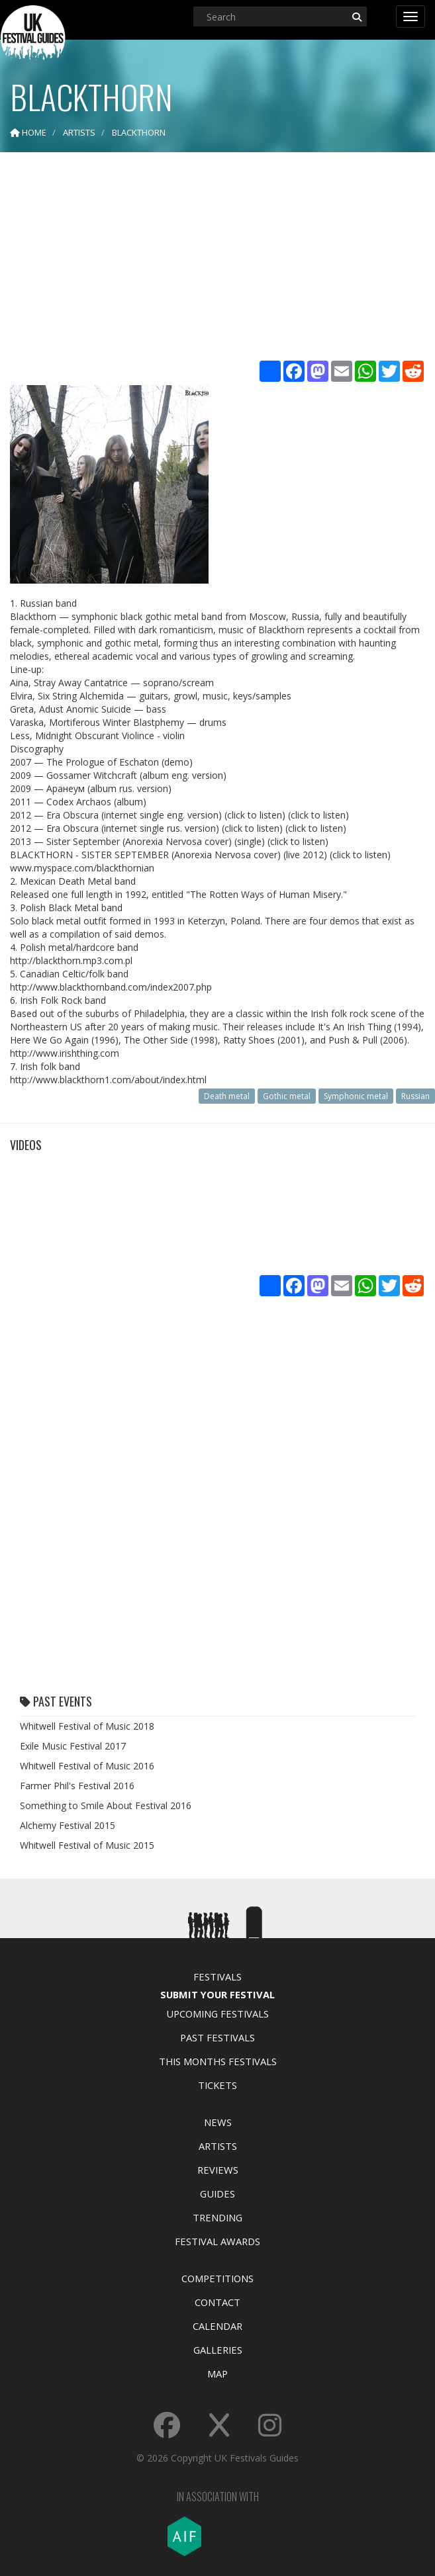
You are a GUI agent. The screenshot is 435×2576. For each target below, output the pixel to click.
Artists (218, 2146)
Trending (217, 2217)
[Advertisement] (217, 258)
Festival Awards (217, 2241)
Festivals (217, 1976)
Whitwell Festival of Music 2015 (87, 1845)
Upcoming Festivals (217, 2013)
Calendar (217, 2325)
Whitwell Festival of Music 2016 (87, 1765)
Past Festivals (217, 2037)
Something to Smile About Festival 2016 (105, 1805)
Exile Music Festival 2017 (73, 1746)
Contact (217, 2302)
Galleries (217, 2349)
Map (217, 2373)
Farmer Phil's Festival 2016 (77, 1785)
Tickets (217, 2085)
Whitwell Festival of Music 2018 (87, 1726)
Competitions (217, 2278)
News (218, 2122)
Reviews (217, 2169)
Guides (217, 2193)
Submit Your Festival (217, 1994)
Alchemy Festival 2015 (67, 1825)
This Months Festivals (218, 2061)
